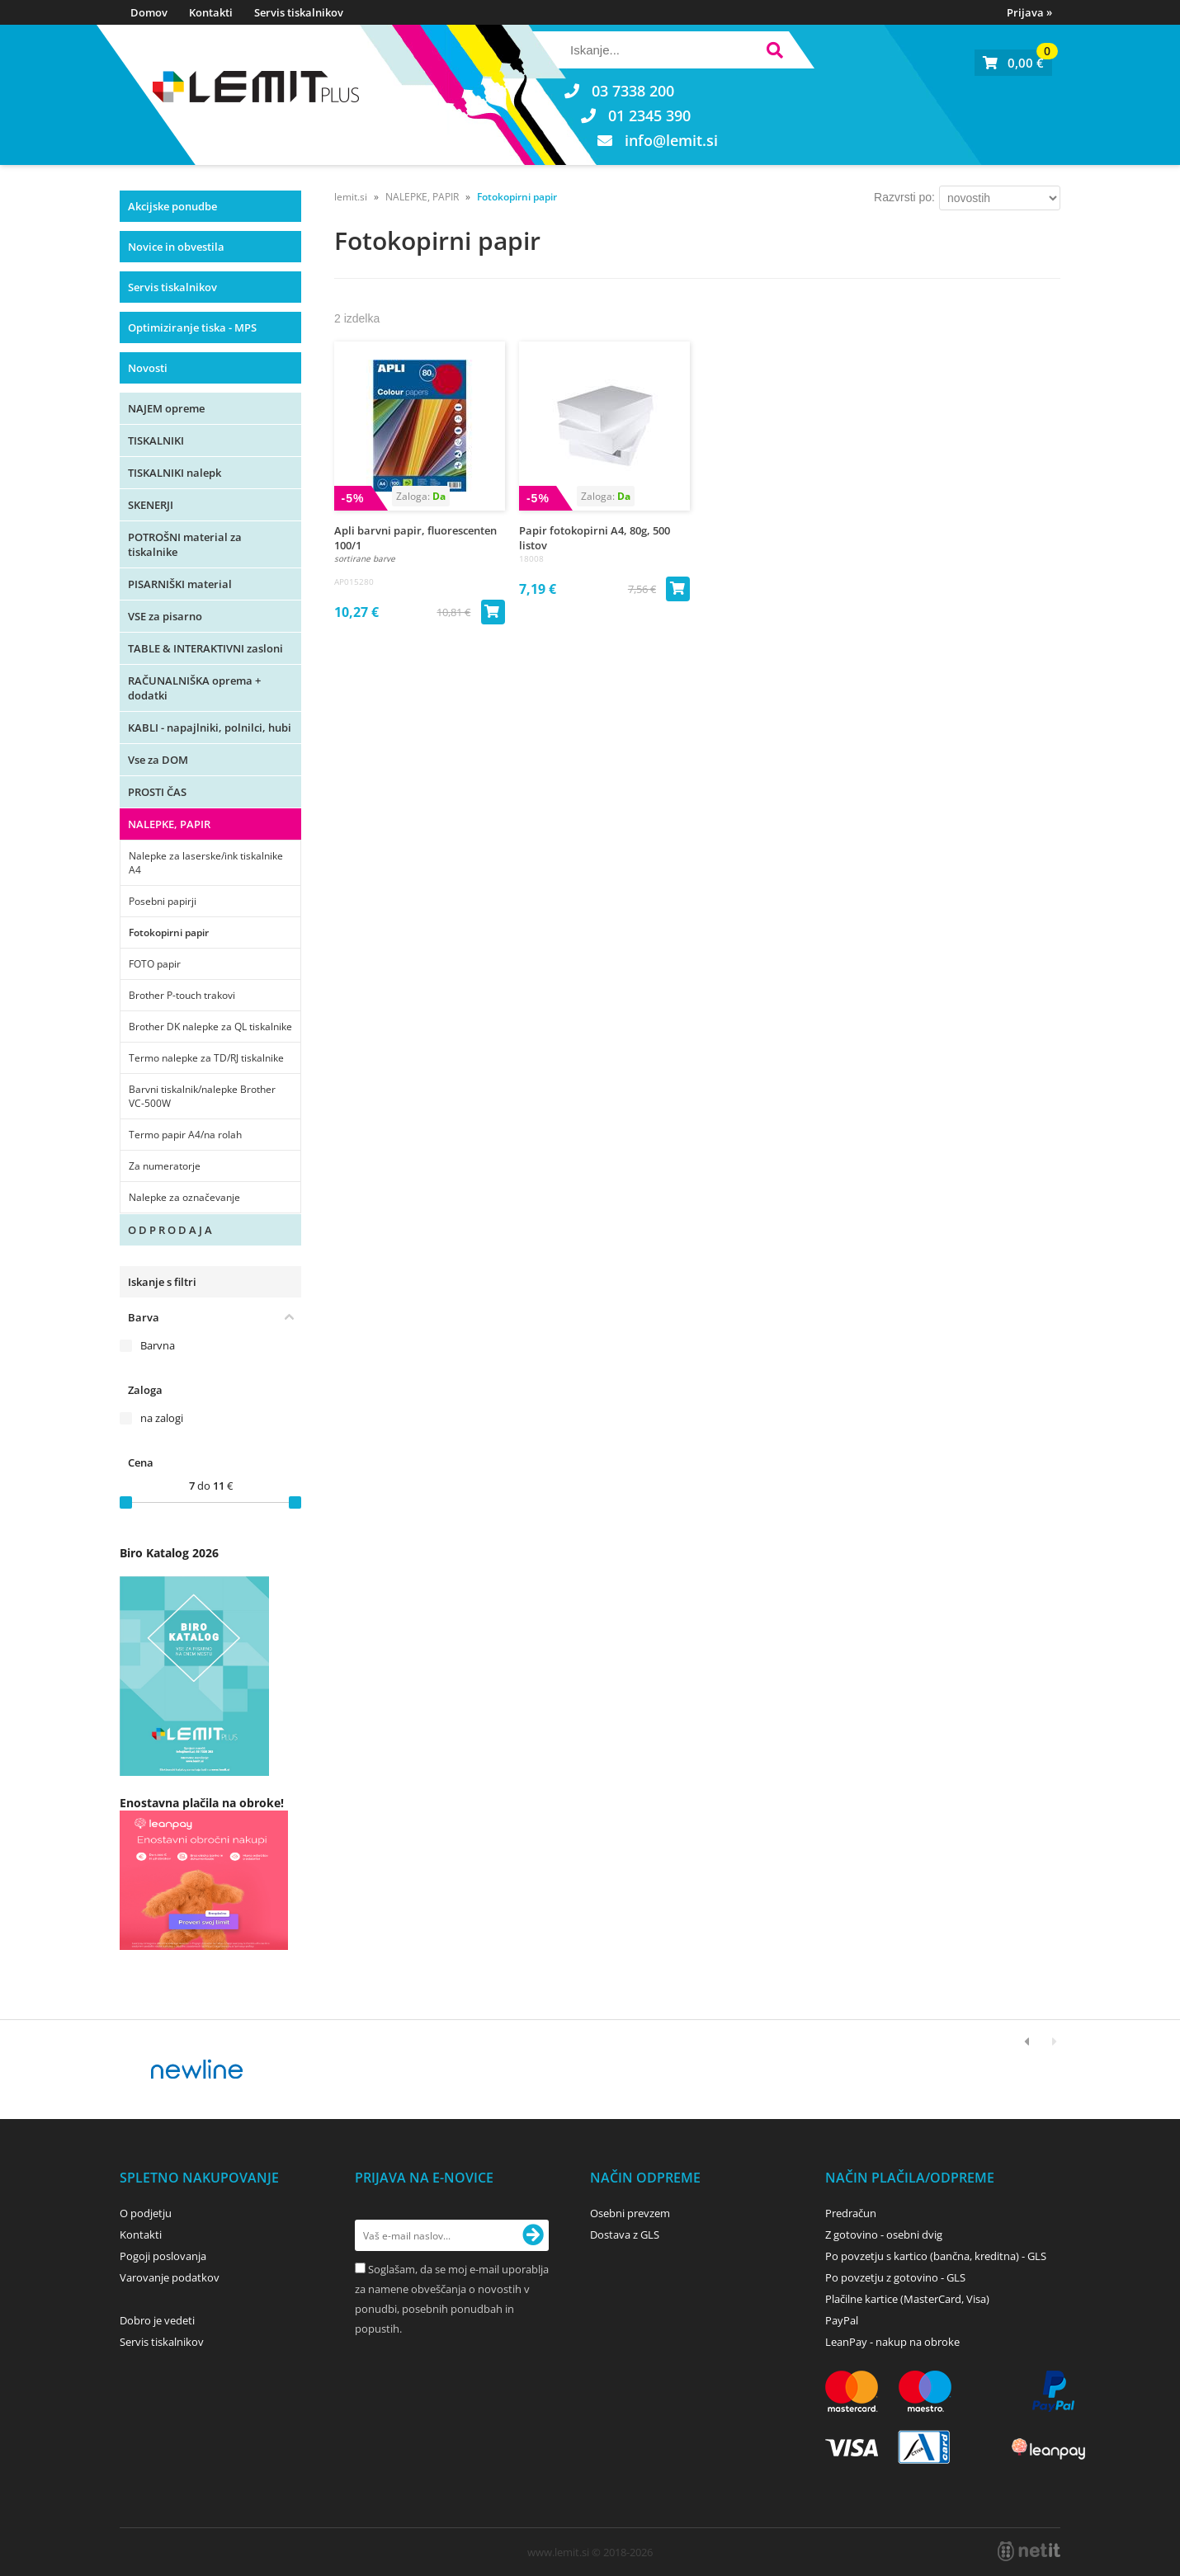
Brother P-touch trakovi (182, 995)
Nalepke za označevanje (184, 1197)
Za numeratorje (165, 1166)
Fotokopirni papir (169, 932)
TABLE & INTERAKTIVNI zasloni (205, 648)
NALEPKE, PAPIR (169, 824)
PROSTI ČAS (157, 791)
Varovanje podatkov (169, 2277)
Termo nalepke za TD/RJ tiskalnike (206, 1058)
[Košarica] (1013, 62)
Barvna (157, 1345)
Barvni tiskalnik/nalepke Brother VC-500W (202, 1096)
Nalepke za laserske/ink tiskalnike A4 (206, 863)
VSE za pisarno (165, 616)
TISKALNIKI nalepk (174, 472)
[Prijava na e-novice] (533, 2235)
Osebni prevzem (630, 2213)
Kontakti (211, 12)
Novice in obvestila (176, 246)
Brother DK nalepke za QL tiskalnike (210, 1027)
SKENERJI (150, 504)
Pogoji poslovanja (163, 2256)
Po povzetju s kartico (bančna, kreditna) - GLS (935, 2256)
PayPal (841, 2320)
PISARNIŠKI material (180, 584)
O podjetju (146, 2213)
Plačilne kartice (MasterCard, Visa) (907, 2298)
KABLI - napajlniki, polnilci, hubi (209, 727)
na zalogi (161, 1417)
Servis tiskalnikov (298, 12)
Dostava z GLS (624, 2234)
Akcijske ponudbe (172, 206)
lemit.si (350, 197)
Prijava (1029, 12)
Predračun (850, 2213)
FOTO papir (155, 964)
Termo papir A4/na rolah (185, 1135)
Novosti (148, 367)
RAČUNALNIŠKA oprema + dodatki (194, 688)
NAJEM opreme (166, 408)
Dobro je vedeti (157, 2320)
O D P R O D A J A (170, 1229)
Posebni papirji (162, 901)
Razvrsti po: (904, 197)
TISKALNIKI (156, 440)
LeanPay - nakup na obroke (892, 2341)
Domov (149, 12)
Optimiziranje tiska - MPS (192, 327)
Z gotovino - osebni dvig (883, 2234)
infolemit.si (671, 140)
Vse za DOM (158, 759)
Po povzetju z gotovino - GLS (895, 2277)
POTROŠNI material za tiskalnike (185, 544)
